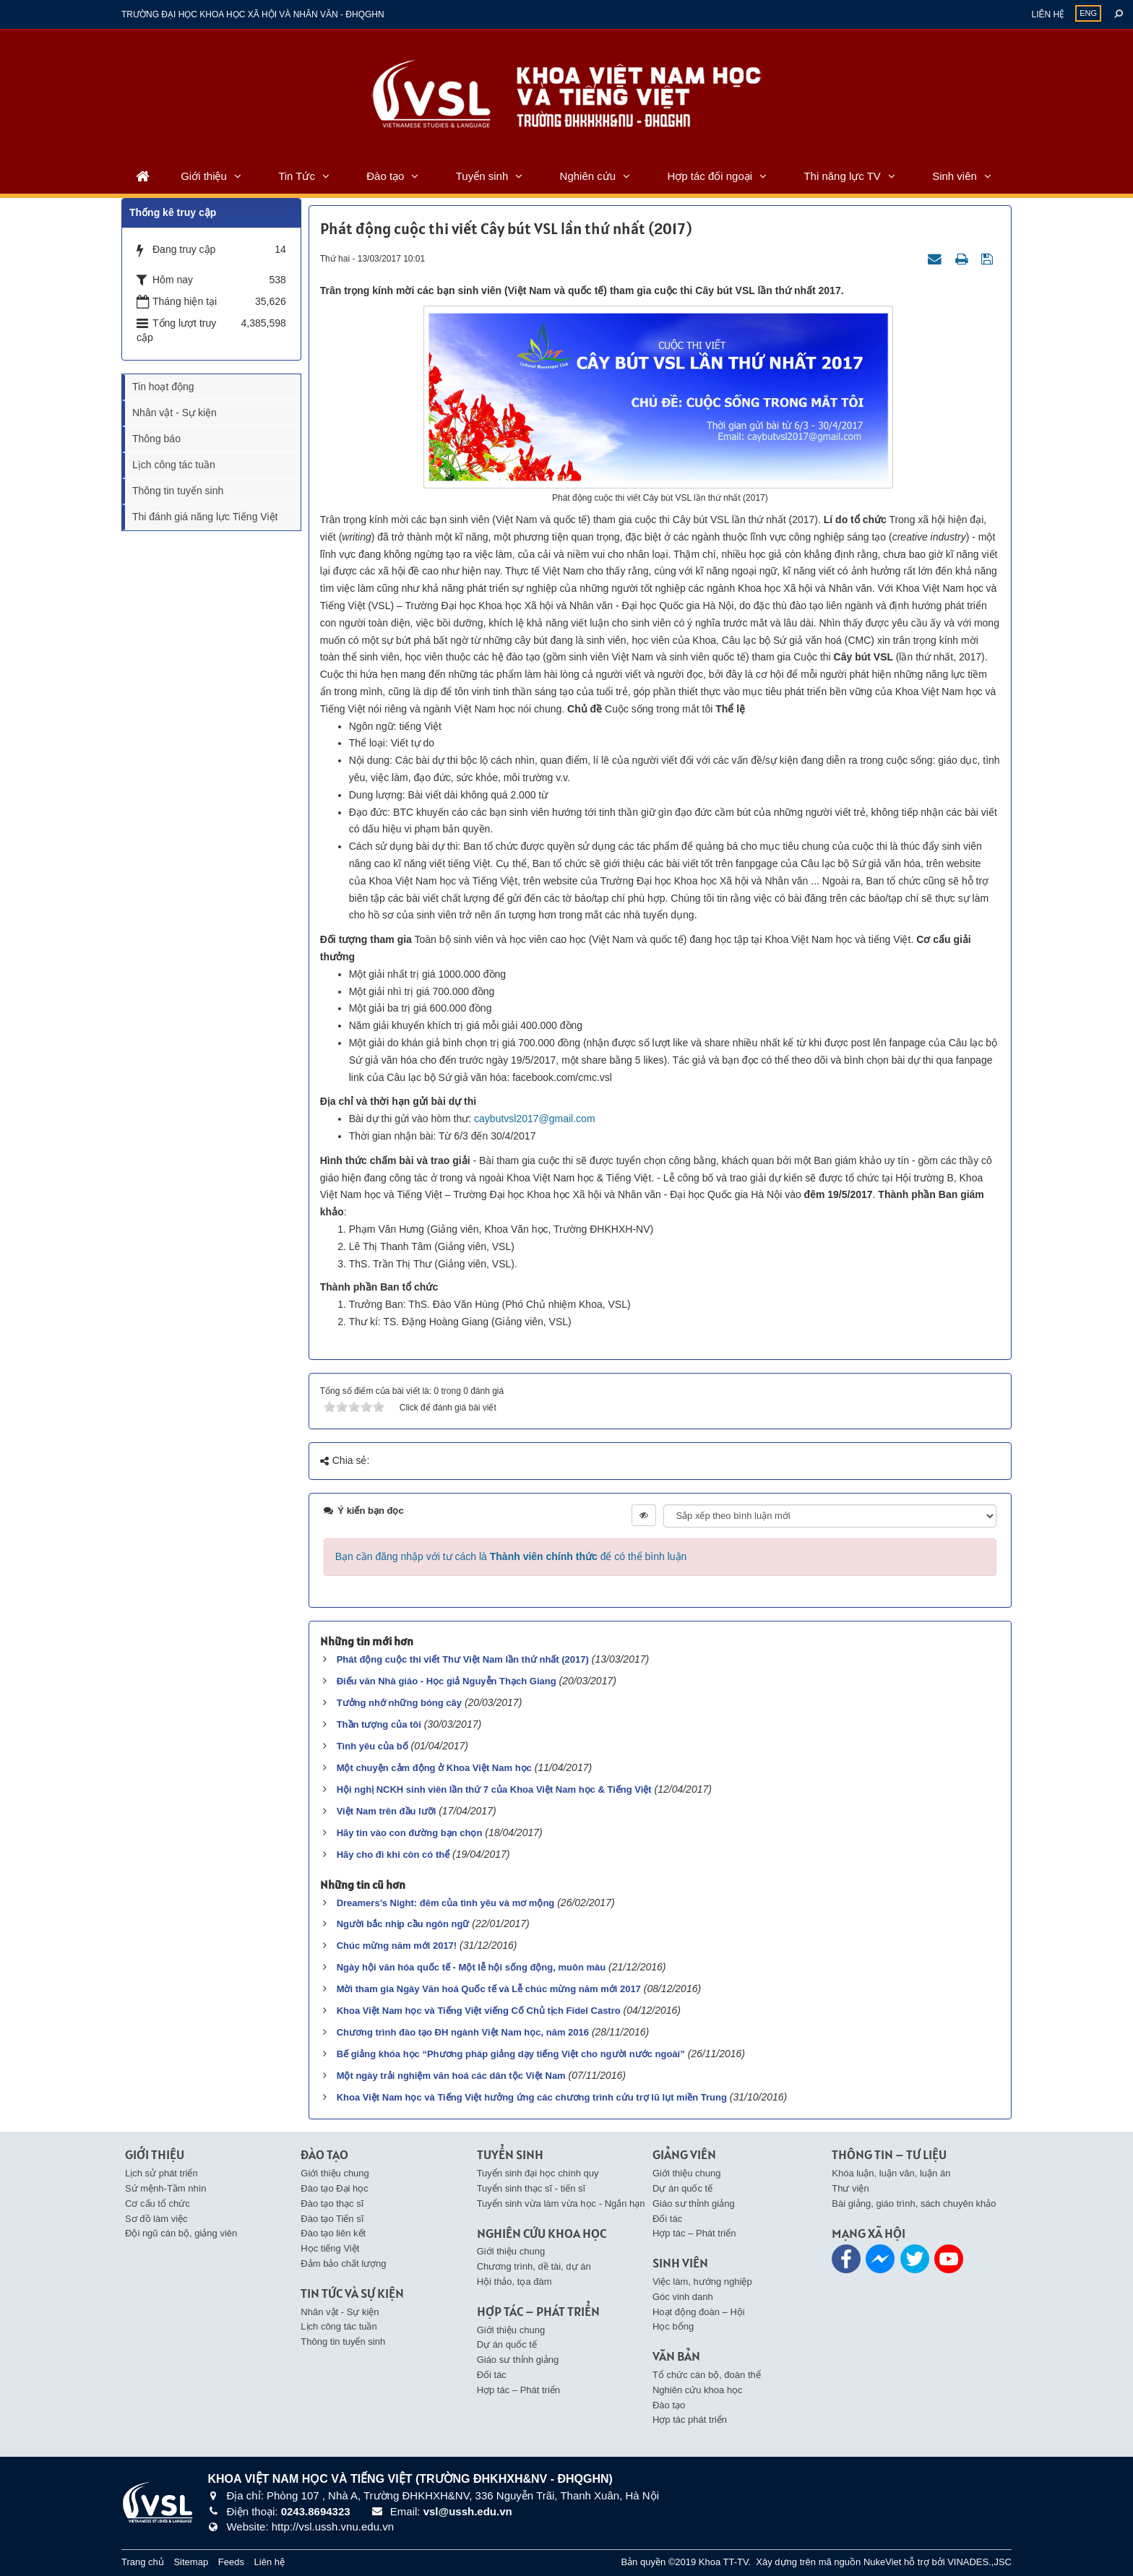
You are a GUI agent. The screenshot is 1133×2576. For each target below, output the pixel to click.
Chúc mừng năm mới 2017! (397, 1945)
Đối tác (492, 2374)
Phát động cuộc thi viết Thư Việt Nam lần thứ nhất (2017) (463, 1659)
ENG (1088, 13)
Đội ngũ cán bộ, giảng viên (181, 2233)
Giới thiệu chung (335, 2173)
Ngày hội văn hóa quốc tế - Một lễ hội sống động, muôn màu (471, 1967)
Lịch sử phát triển (161, 2173)
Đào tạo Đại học (335, 2188)
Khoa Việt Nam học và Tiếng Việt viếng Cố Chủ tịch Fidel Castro (479, 2010)
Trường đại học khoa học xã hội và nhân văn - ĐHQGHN (252, 14)
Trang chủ (142, 2561)
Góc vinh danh (682, 2296)
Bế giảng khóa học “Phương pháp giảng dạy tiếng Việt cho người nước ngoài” (511, 2054)
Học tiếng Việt (330, 2248)
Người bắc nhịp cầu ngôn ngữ (403, 1923)
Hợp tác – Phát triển (518, 2390)
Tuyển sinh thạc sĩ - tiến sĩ (531, 2188)
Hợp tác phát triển (689, 2419)
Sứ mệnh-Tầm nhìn (166, 2188)
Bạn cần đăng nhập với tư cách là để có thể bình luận (511, 1556)
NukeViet (882, 2561)
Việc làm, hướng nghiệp (702, 2281)
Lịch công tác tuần (173, 464)
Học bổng (673, 2326)
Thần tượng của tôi (379, 1724)
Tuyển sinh (482, 176)
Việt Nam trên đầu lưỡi (386, 1811)
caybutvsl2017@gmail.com (534, 1118)
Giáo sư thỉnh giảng (518, 2359)
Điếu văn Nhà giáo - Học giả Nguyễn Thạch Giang (446, 1681)
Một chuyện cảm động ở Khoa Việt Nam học (434, 1767)
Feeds (231, 2561)
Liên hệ (1047, 14)
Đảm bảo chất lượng (343, 2263)
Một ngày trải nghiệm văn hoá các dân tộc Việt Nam (451, 2075)
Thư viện (850, 2188)
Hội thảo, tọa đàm (514, 2281)
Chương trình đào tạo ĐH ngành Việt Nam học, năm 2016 (463, 2032)
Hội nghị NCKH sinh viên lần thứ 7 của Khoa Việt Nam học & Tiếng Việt (494, 1789)
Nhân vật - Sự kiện (174, 412)
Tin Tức (296, 176)
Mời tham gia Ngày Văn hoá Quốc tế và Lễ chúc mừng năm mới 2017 (489, 1988)
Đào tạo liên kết (333, 2233)
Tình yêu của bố (372, 1746)
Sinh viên (954, 176)
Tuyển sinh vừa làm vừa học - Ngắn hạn (561, 2203)
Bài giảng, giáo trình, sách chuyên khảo (914, 2203)
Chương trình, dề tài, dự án (534, 2266)
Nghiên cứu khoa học (697, 2390)
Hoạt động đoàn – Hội (698, 2311)
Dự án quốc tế (507, 2344)
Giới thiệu (204, 176)
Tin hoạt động (163, 386)
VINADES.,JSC (979, 2561)
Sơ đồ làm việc (156, 2218)
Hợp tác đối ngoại (709, 176)
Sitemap (190, 2561)
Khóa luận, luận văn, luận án (891, 2173)
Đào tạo (385, 176)
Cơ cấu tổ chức (157, 2203)
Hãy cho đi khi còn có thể (393, 1854)
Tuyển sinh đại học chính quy (538, 2173)
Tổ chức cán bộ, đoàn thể (706, 2374)
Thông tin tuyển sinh (177, 490)
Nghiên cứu (588, 176)
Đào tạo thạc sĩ (332, 2203)
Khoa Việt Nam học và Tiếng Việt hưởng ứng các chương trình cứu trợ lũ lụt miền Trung (532, 2097)
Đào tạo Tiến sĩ (332, 2218)
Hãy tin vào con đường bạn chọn (410, 1832)
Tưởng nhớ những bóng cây (399, 1702)
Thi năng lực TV (842, 176)
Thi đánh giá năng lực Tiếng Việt (204, 516)
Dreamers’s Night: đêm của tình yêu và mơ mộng (446, 1902)
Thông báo (156, 438)
